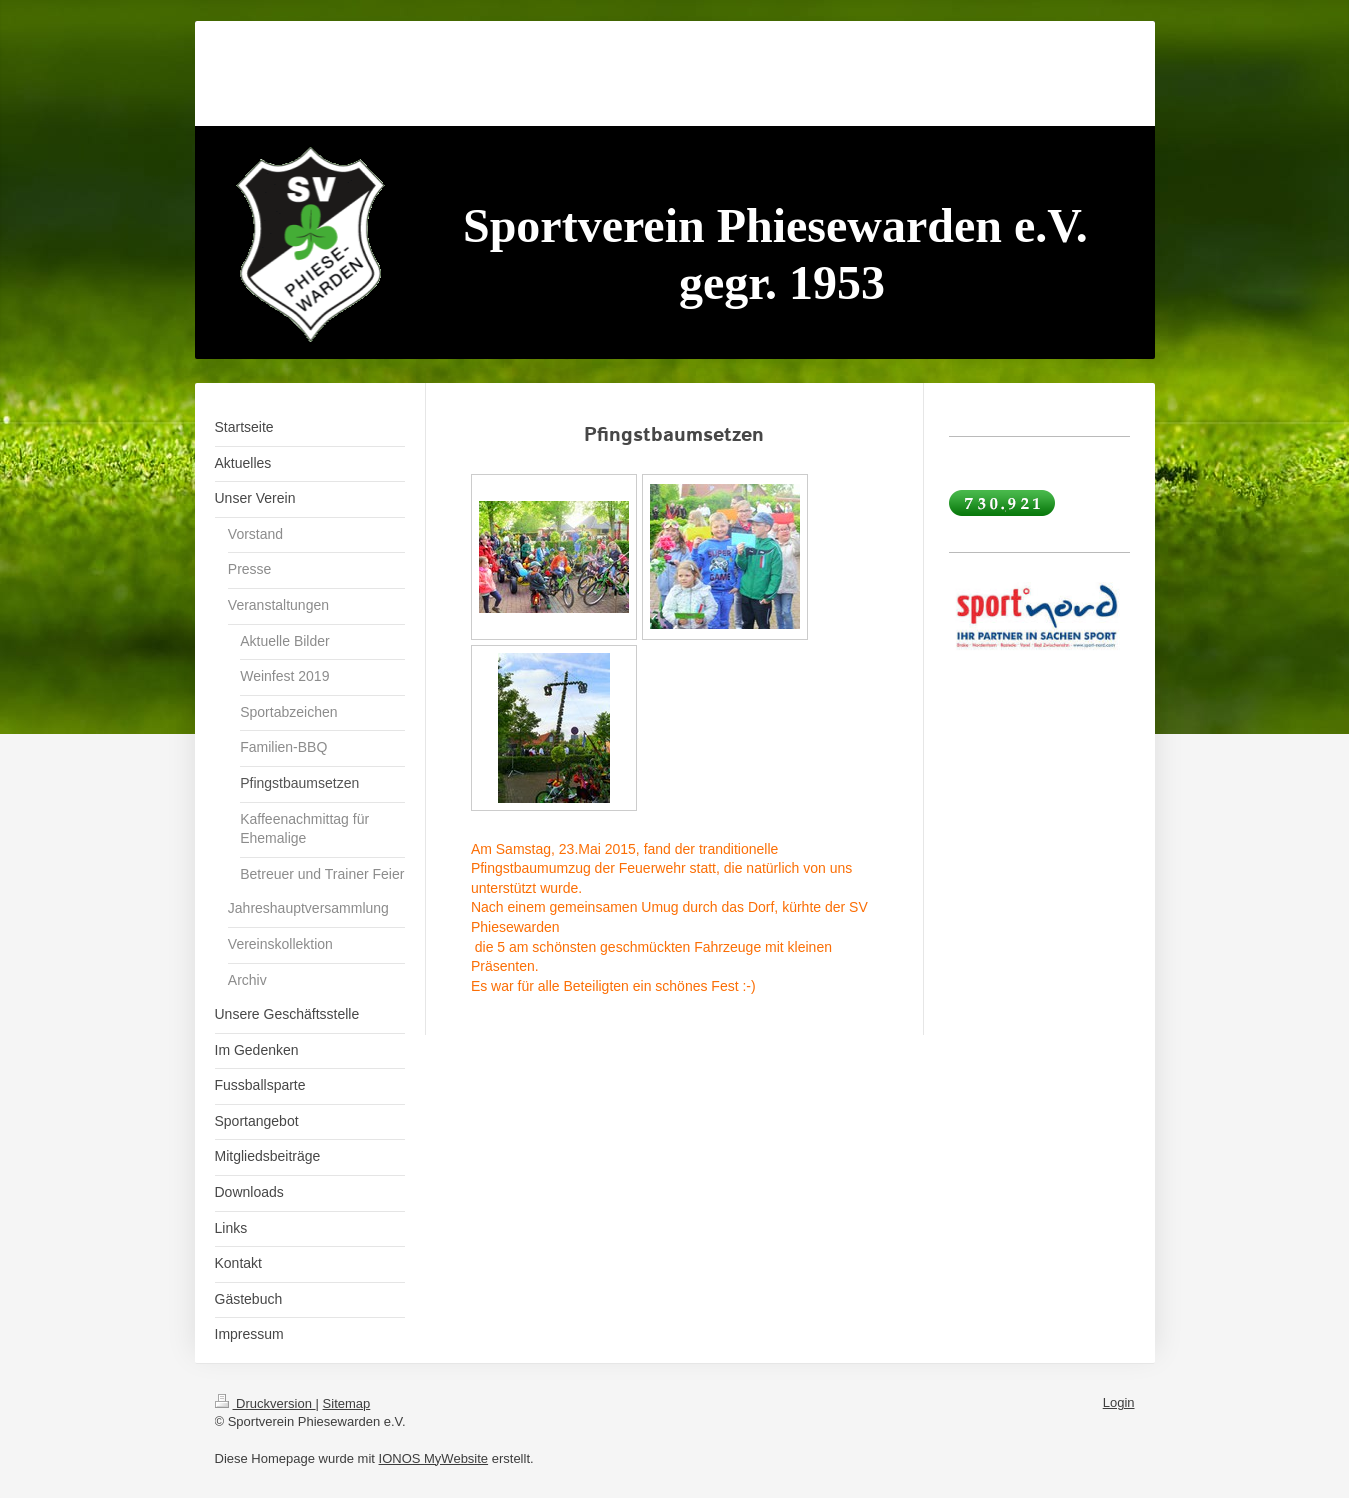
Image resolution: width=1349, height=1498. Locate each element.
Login (1119, 1402)
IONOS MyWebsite (434, 1458)
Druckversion (265, 1403)
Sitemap (347, 1403)
